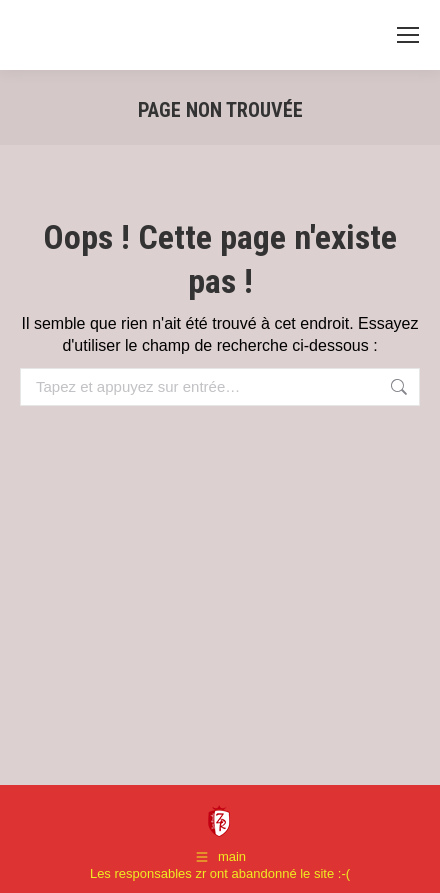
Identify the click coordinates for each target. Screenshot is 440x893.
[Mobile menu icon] (408, 35)
